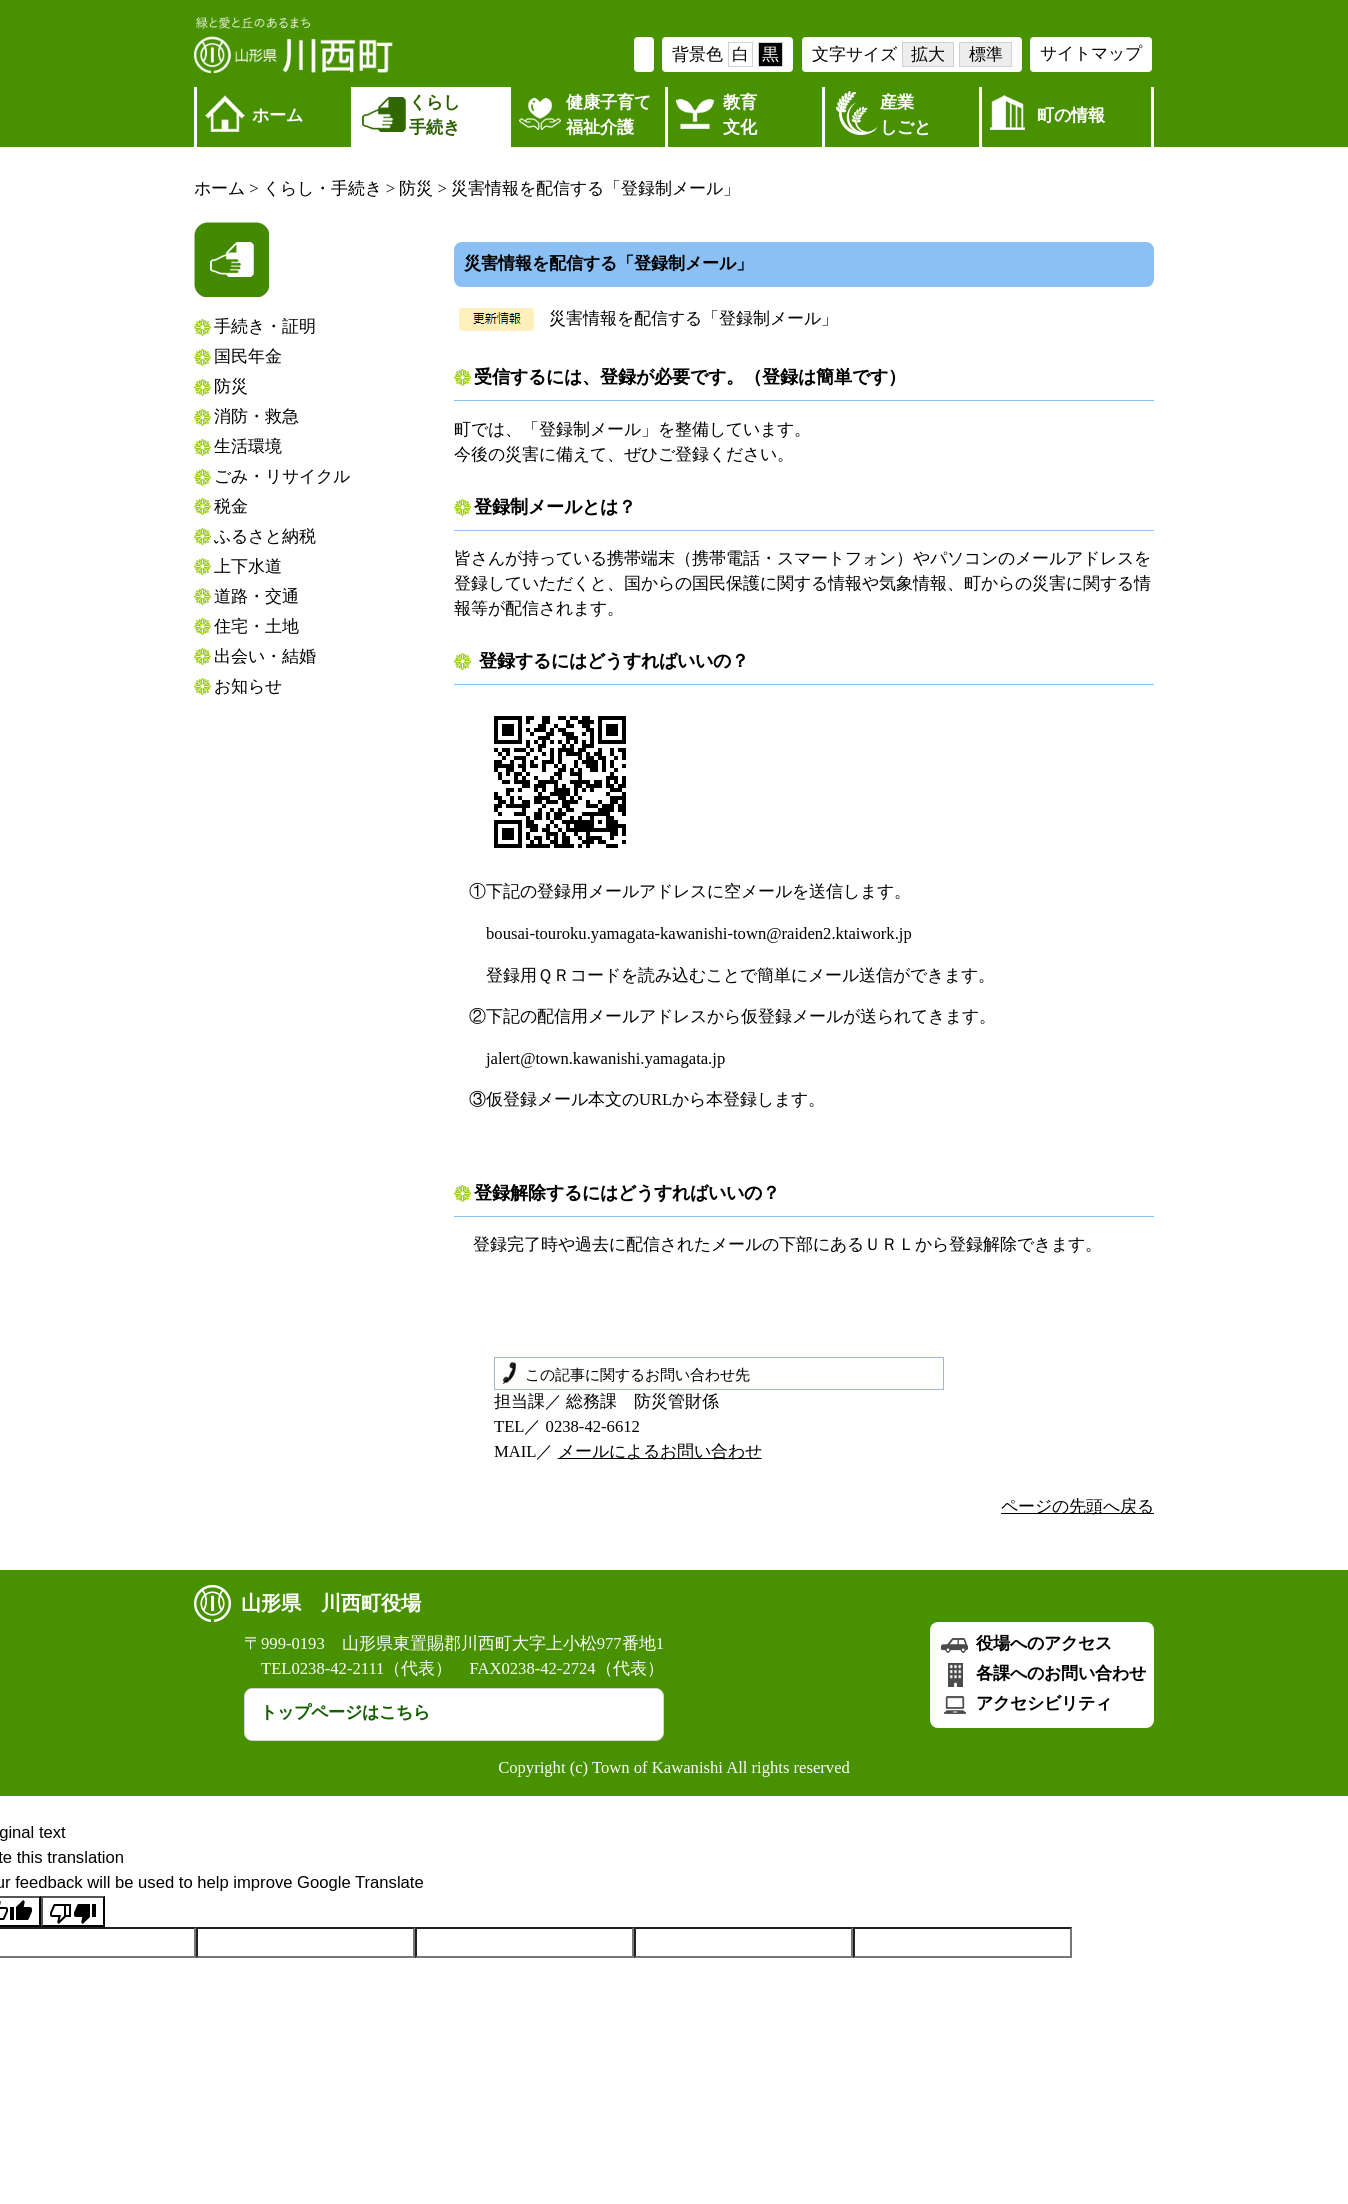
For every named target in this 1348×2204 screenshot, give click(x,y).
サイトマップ (1091, 53)
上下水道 (248, 566)
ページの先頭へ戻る (1077, 1506)
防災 (416, 188)
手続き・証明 (265, 326)
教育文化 (740, 115)
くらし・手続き (322, 188)
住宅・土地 (256, 626)
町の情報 (1071, 115)
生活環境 (248, 446)
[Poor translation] (73, 1911)
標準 (986, 54)
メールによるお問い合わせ (660, 1451)
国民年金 (248, 356)
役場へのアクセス (1025, 1643)
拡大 (928, 54)
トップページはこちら (345, 1712)
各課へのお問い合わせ (1042, 1673)
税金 (231, 506)
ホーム (277, 115)
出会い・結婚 (265, 656)
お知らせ (248, 686)
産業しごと (905, 115)
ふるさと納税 (265, 536)
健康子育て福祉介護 (608, 115)
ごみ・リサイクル (282, 476)
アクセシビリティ (1025, 1703)
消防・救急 (256, 416)
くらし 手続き (434, 115)
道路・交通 (256, 596)
